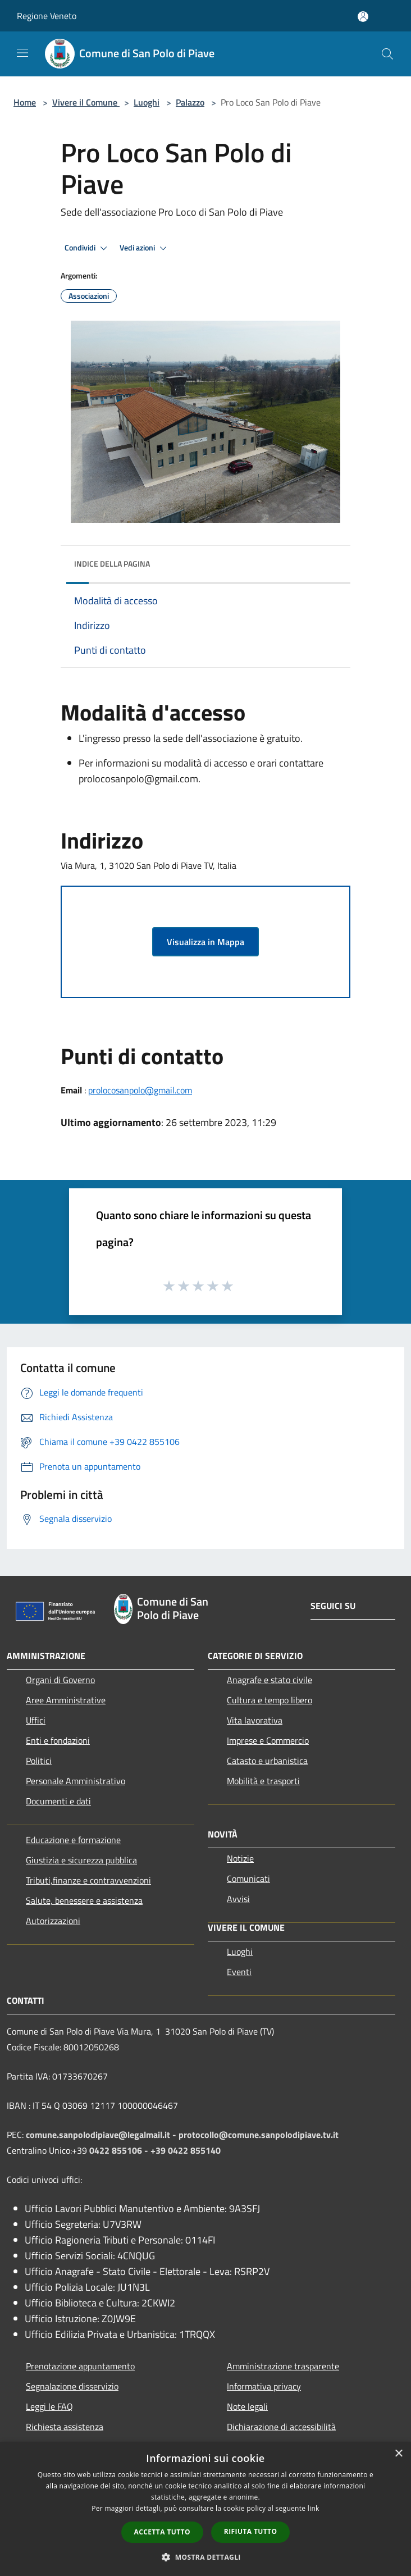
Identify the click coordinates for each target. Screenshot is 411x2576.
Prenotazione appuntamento (80, 2366)
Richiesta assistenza (64, 2426)
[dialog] (205, 2509)
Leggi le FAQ (49, 2406)
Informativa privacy (264, 2386)
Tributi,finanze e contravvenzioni (88, 1880)
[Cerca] (387, 54)
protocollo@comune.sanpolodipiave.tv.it (259, 2134)
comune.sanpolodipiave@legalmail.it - (102, 2134)
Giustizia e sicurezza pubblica (81, 1860)
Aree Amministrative (66, 1700)
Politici (39, 1760)
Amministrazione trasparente (283, 2366)
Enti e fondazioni (58, 1740)
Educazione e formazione (73, 1839)
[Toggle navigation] (22, 53)
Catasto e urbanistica (267, 1760)
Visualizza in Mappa (205, 942)
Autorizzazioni (53, 1920)
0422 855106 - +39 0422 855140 (155, 2150)
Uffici (35, 1720)
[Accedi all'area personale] (363, 16)
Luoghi (146, 102)
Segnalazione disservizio (72, 2386)
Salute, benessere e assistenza (84, 1900)
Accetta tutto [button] (162, 2532)
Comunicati (248, 1878)
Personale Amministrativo (75, 1781)
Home (24, 102)
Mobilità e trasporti (263, 1781)
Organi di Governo (60, 1679)
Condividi (88, 248)
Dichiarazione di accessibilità (281, 2426)
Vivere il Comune (86, 102)
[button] (205, 2557)
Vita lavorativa (254, 1720)
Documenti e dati (58, 1801)
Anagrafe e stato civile (269, 1679)
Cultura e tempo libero (269, 1700)
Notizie (240, 1858)
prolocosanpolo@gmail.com (140, 1090)
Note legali (247, 2406)
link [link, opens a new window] (313, 2508)
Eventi (239, 1971)
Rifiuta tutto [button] (250, 2531)
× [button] (398, 2454)
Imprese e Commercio (268, 1740)
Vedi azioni (145, 248)
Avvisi (238, 1898)
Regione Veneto (46, 15)
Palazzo (190, 102)
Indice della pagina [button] (112, 563)
